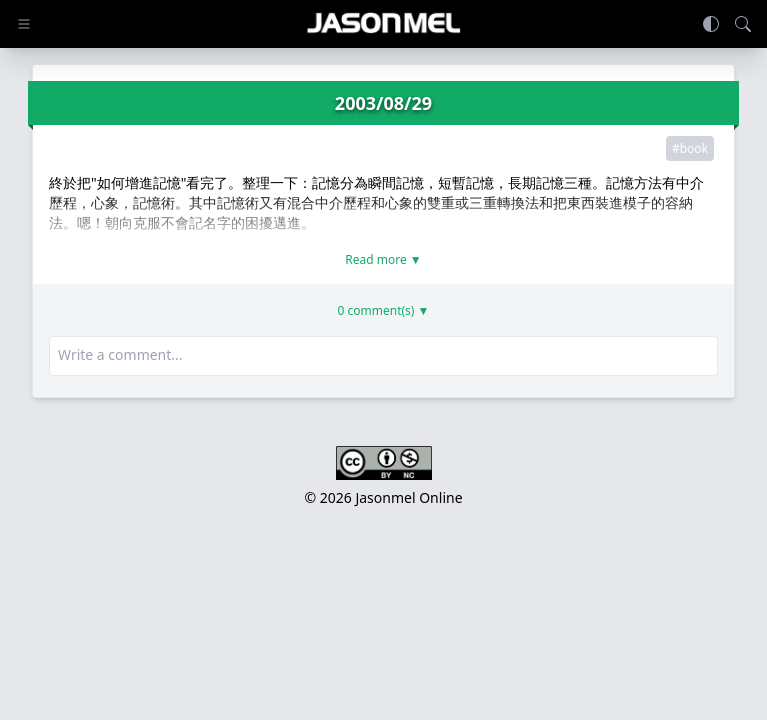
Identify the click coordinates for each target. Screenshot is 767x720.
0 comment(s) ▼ (384, 311)
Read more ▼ (383, 260)
